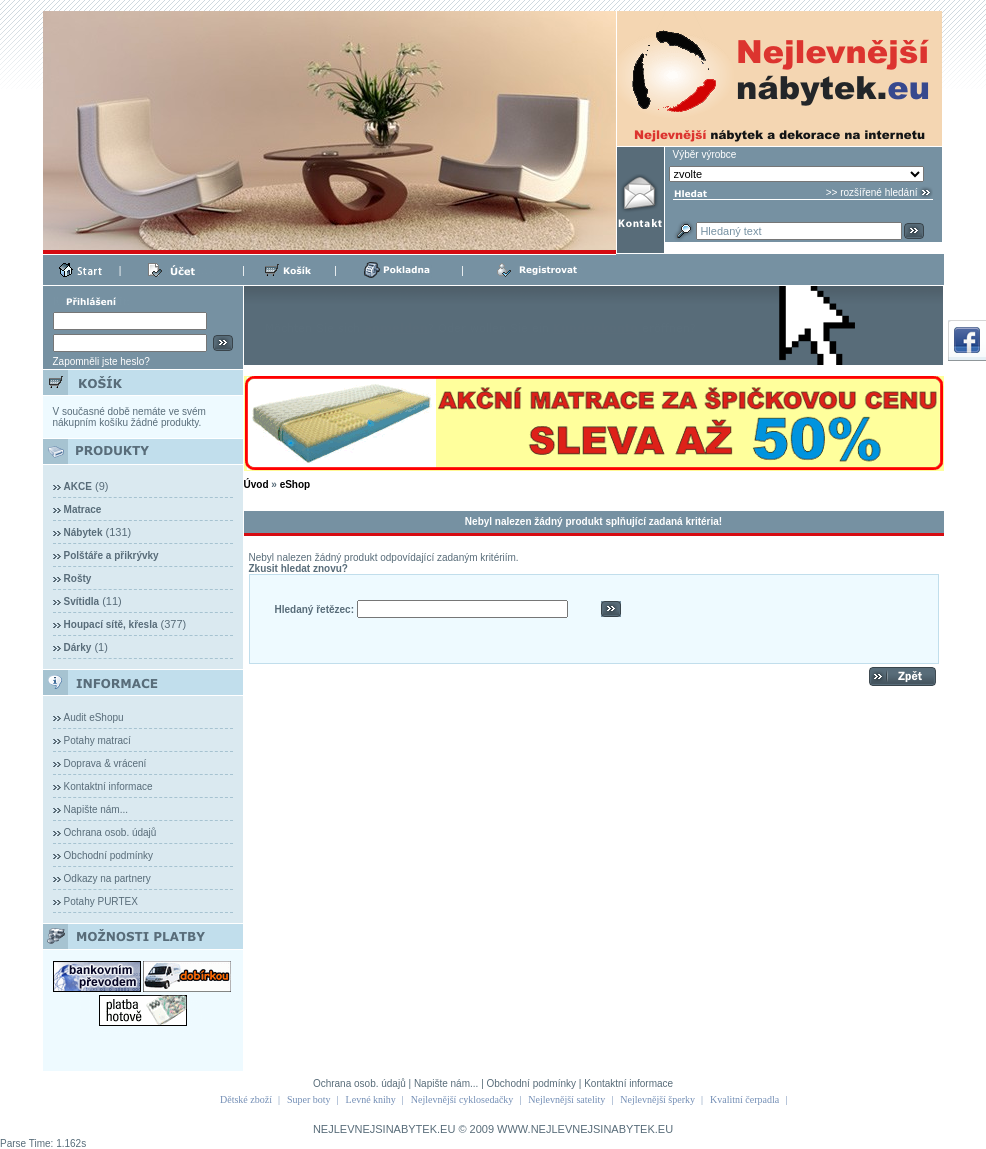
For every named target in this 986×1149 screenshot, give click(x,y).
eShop (295, 484)
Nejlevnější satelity (566, 1099)
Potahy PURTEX (101, 901)
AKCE (78, 486)
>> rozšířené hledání (872, 192)
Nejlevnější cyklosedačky (462, 1099)
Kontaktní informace (108, 786)
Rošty (78, 578)
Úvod (256, 484)
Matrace (83, 509)
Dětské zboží (246, 1099)
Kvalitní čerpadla (744, 1099)
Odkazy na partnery (107, 878)
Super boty (309, 1099)
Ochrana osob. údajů (110, 832)
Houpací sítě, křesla (111, 624)
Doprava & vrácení (105, 763)
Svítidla (82, 601)
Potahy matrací (97, 740)
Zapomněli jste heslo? (101, 361)
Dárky (78, 647)
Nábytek (83, 532)
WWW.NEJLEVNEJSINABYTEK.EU (585, 1129)
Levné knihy (371, 1099)
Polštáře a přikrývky (111, 555)
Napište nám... (96, 809)
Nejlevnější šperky (657, 1099)
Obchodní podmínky (109, 855)
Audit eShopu (94, 717)
